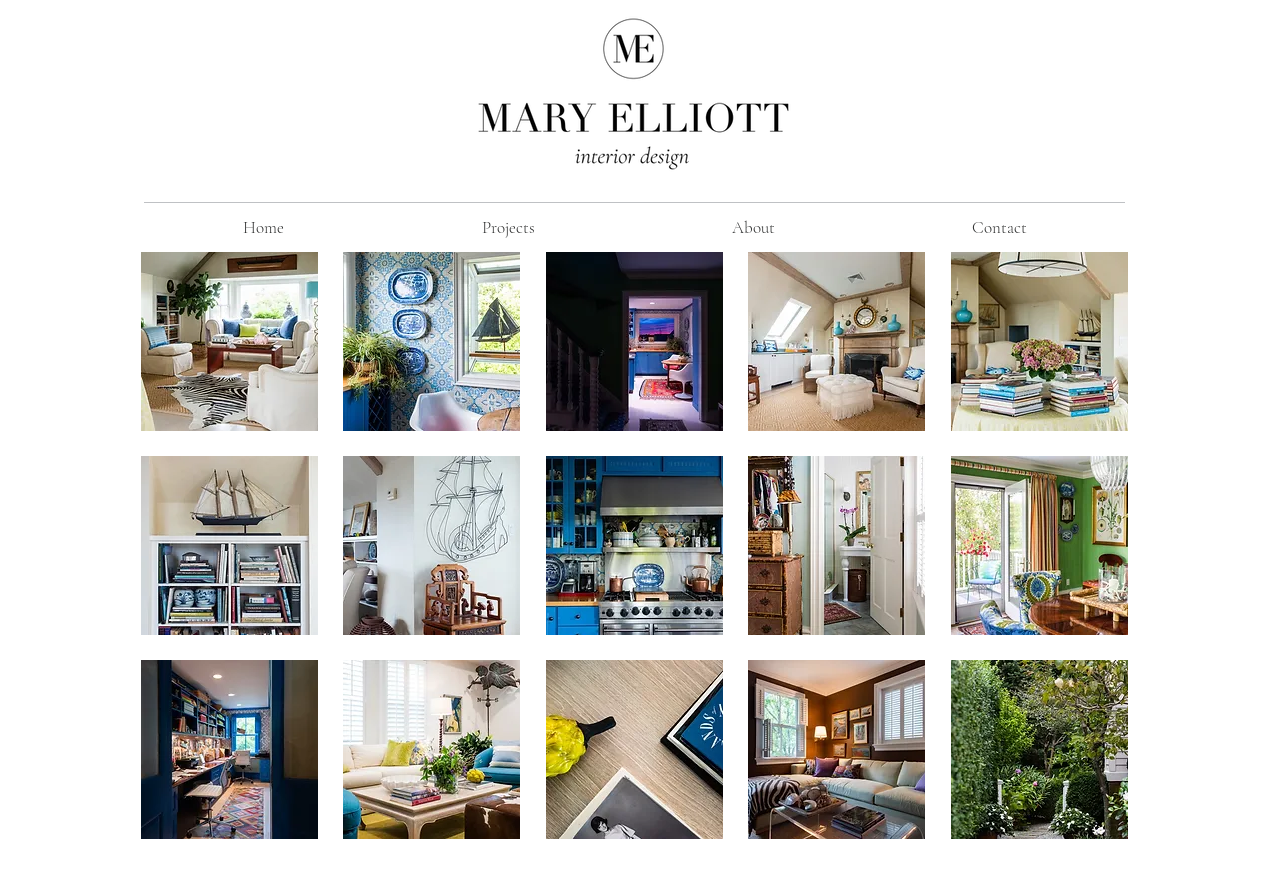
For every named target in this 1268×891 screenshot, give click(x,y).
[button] (229, 341)
